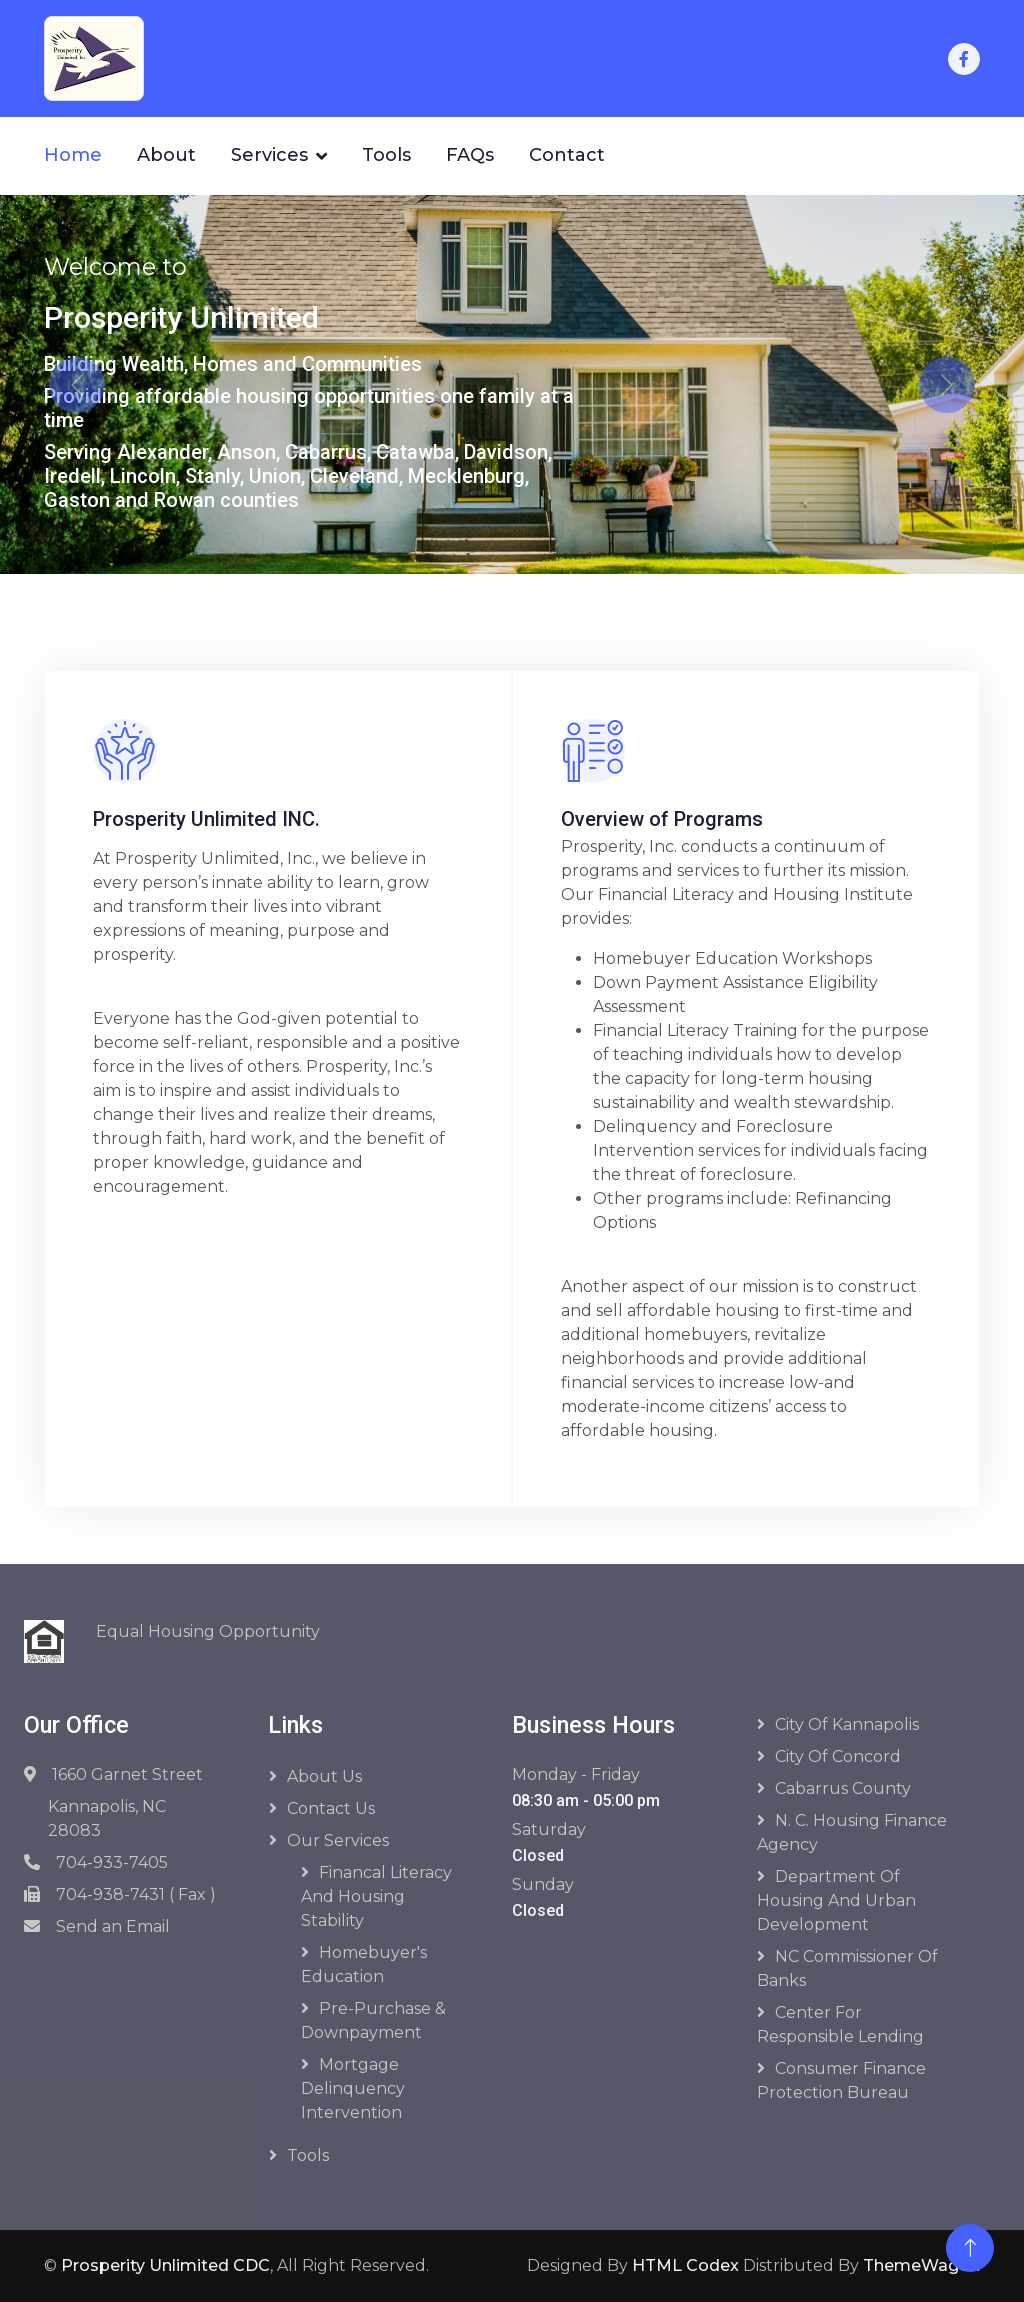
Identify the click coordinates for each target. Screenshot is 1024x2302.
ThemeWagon (921, 2265)
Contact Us (331, 1808)
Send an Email (113, 1926)
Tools (386, 155)
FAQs (470, 155)
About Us (324, 1776)
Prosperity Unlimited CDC (165, 2265)
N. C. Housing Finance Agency (852, 1832)
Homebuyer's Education (364, 1964)
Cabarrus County (843, 1788)
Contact (567, 155)
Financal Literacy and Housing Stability (376, 1896)
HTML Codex (685, 2265)
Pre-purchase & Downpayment (373, 2020)
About (166, 155)
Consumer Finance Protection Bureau (841, 2080)
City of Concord (838, 1756)
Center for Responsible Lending (840, 2024)
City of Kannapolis (847, 1724)
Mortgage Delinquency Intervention (353, 2088)
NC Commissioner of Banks (847, 1968)
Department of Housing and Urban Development (836, 1900)
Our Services (338, 1840)
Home (73, 155)
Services (269, 155)
